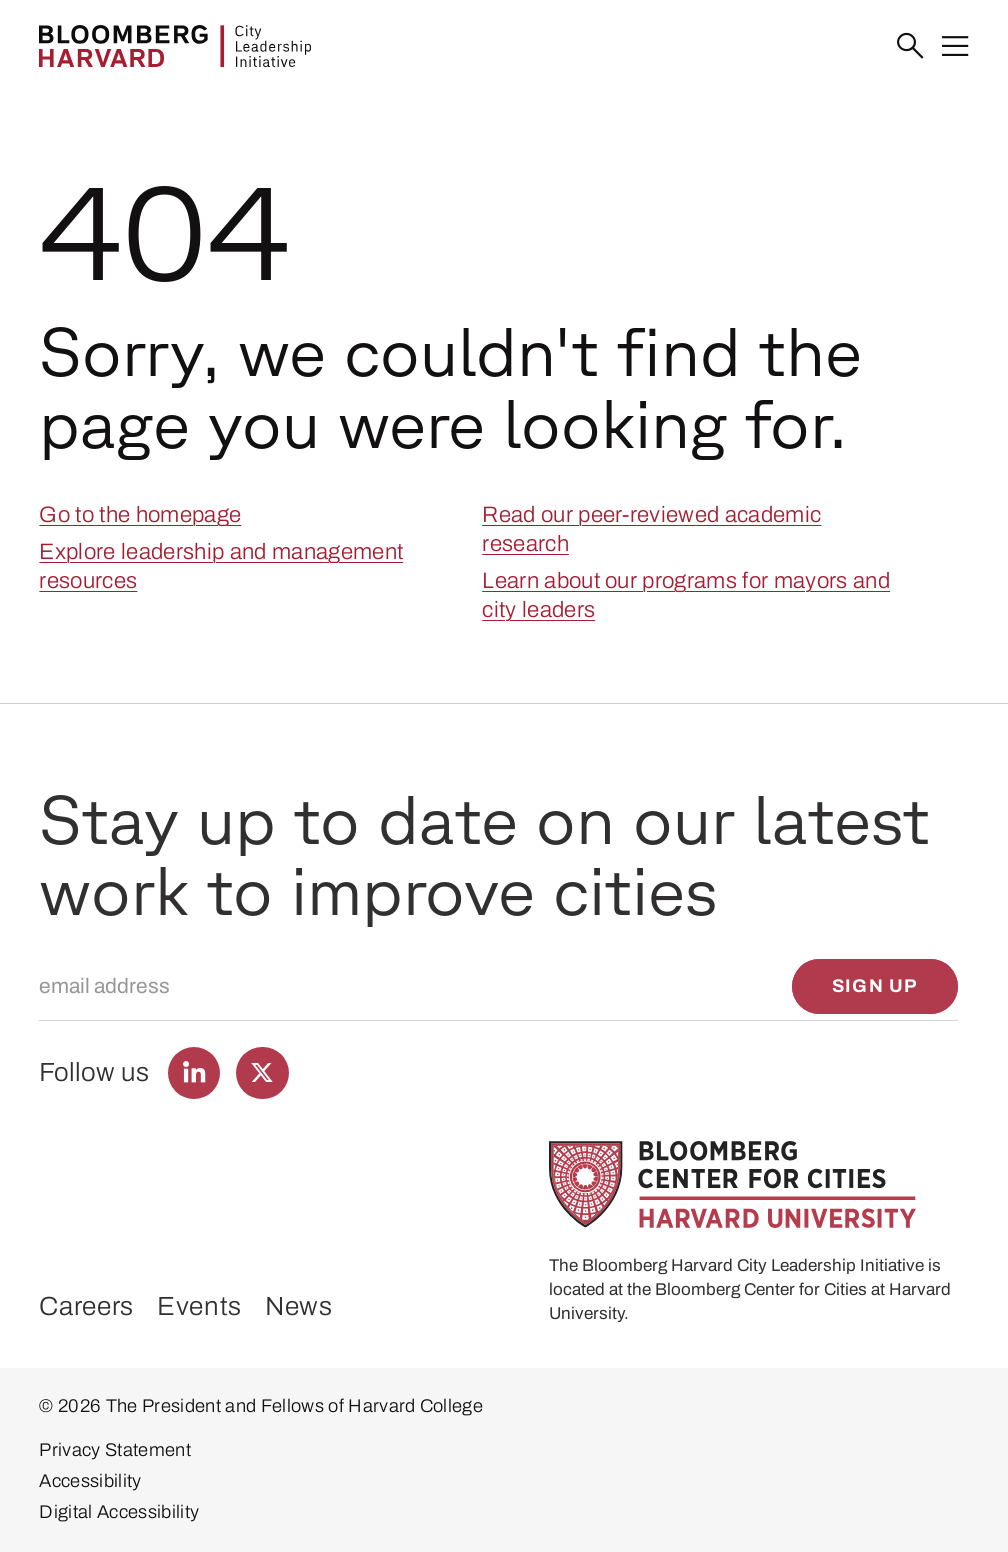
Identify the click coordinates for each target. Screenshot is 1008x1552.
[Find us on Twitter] (262, 1073)
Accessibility (90, 1481)
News (299, 1306)
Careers (86, 1306)
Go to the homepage (140, 514)
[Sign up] (875, 986)
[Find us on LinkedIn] (194, 1073)
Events (199, 1306)
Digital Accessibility (119, 1512)
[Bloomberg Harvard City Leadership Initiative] (174, 46)
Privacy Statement (115, 1450)
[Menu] (955, 46)
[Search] (910, 46)
